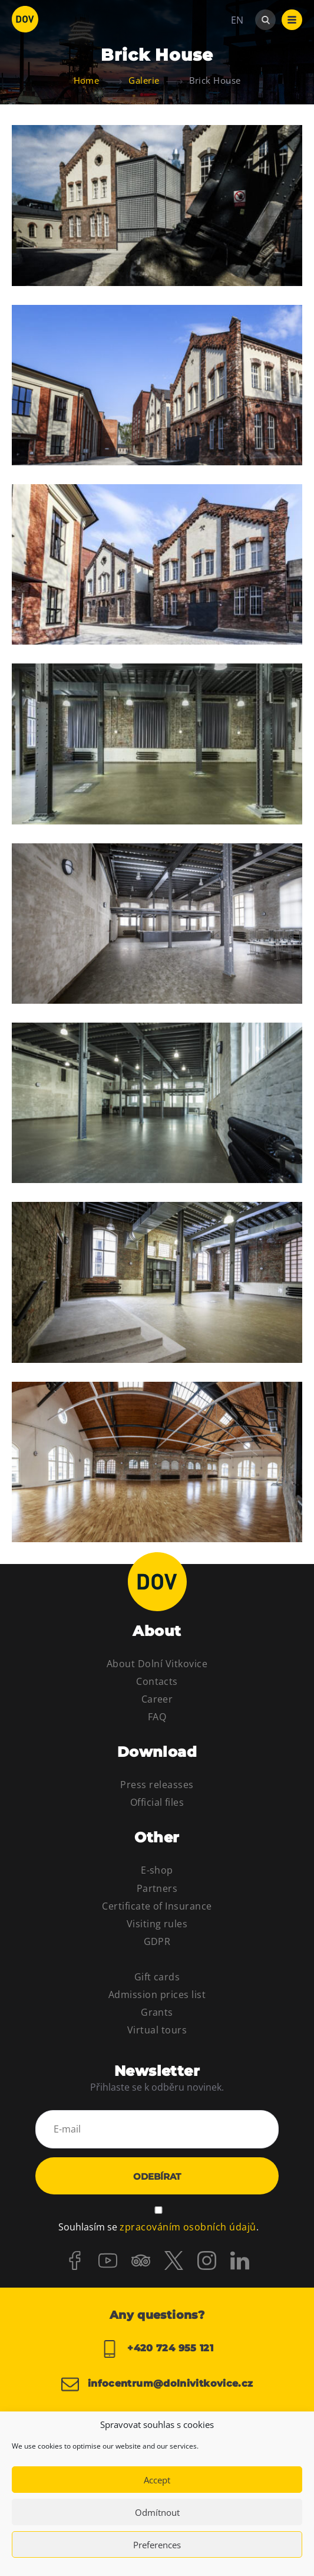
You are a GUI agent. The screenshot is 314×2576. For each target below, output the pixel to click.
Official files (157, 1802)
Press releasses (156, 1784)
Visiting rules (157, 1923)
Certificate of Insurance (157, 1906)
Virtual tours (157, 2029)
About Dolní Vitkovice (157, 1663)
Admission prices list (157, 1994)
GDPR (157, 1941)
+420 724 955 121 (157, 2349)
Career (157, 1699)
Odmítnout (157, 2512)
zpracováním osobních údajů (188, 2226)
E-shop (157, 1870)
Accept (157, 2480)
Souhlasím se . (158, 2227)
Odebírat (157, 2176)
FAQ (157, 1716)
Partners (157, 1888)
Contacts (157, 1681)
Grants (157, 2012)
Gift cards (157, 1976)
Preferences (157, 2545)
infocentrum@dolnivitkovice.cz (157, 2384)
